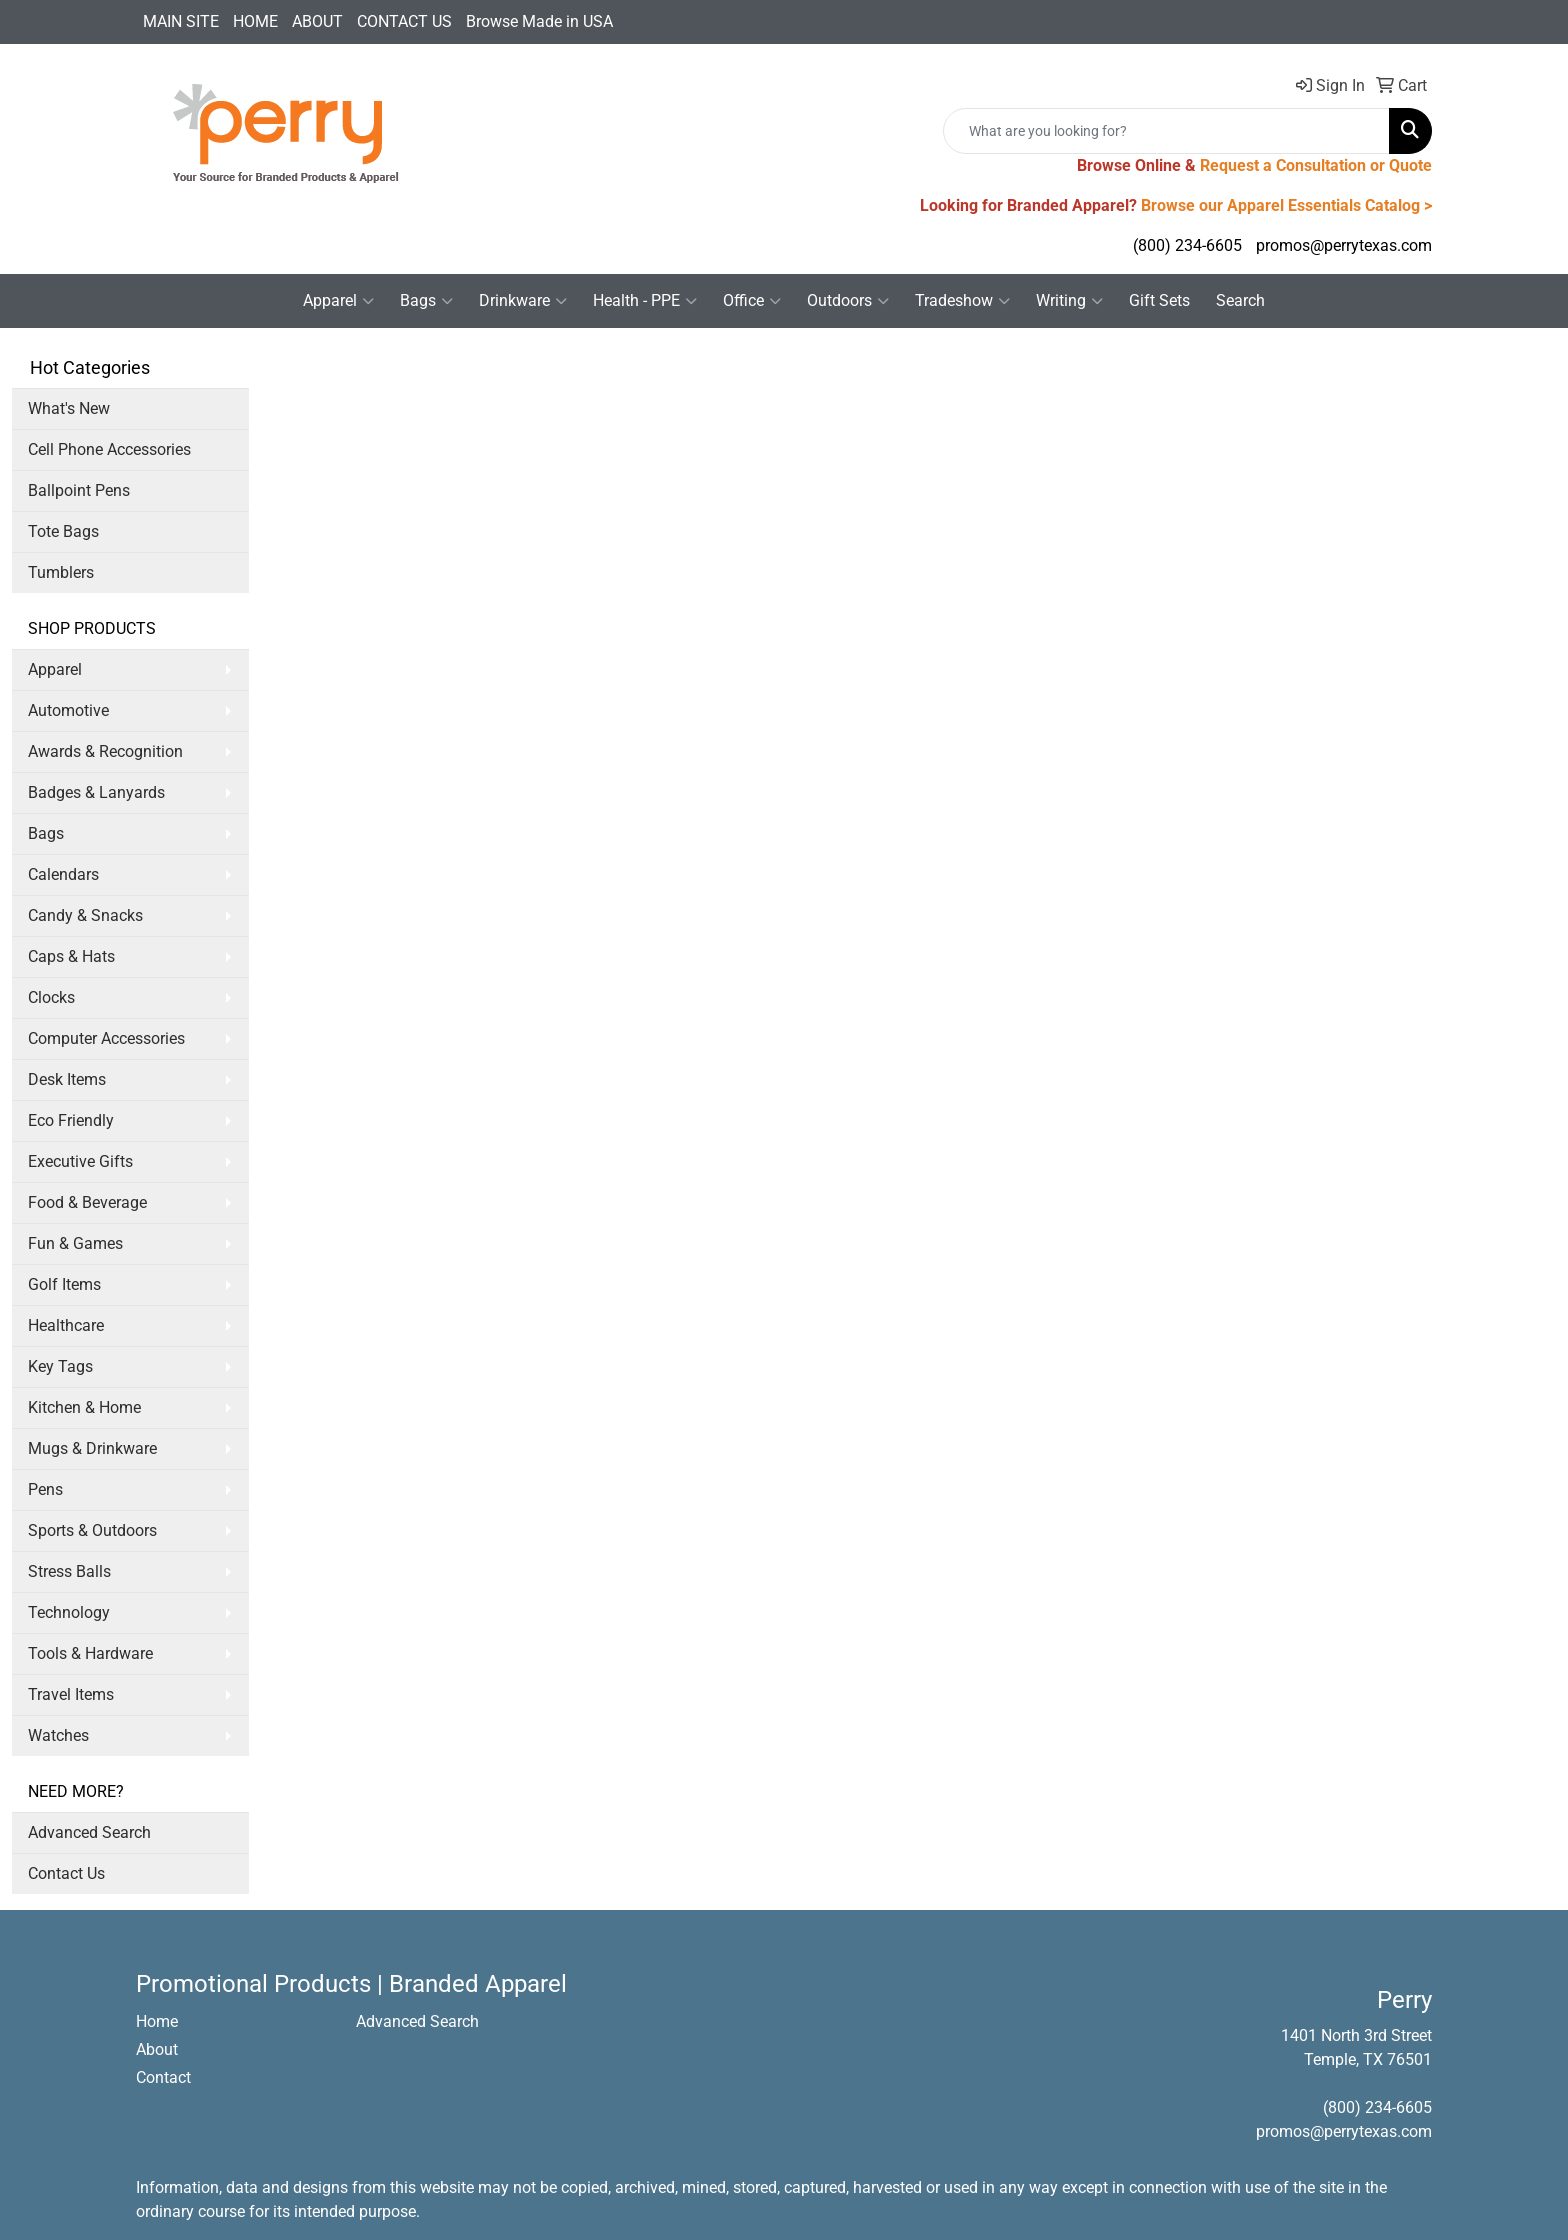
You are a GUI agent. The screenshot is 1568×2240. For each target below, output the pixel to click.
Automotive (68, 710)
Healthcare (66, 1325)
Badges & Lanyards (96, 792)
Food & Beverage (87, 1202)
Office (752, 301)
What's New (69, 408)
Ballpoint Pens (79, 490)
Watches (58, 1735)
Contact (163, 2077)
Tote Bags (63, 531)
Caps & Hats (71, 956)
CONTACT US (404, 21)
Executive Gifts (80, 1161)
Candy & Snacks (85, 915)
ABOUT (317, 21)
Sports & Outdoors (92, 1530)
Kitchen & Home (84, 1407)
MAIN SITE (181, 21)
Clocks (51, 997)
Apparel (338, 301)
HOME (255, 21)
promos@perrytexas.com (1344, 245)
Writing (1069, 301)
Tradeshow (962, 301)
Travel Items (71, 1694)
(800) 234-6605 (1187, 245)
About (157, 2049)
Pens (45, 1489)
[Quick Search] (1166, 131)
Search (1240, 300)
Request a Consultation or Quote (1316, 165)
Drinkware (523, 301)
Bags (426, 301)
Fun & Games (75, 1243)
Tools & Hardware (90, 1653)
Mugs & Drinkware (92, 1448)
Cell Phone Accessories (109, 449)
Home (157, 2021)
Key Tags (60, 1366)
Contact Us (66, 1873)
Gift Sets (1159, 300)
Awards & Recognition (105, 751)
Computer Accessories (106, 1038)
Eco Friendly (71, 1120)
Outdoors (848, 301)
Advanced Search (89, 1832)
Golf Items (64, 1284)
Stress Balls (69, 1571)
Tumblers (61, 572)
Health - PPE (645, 301)
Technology (69, 1612)
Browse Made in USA (539, 21)
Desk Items (67, 1079)
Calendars (63, 874)
